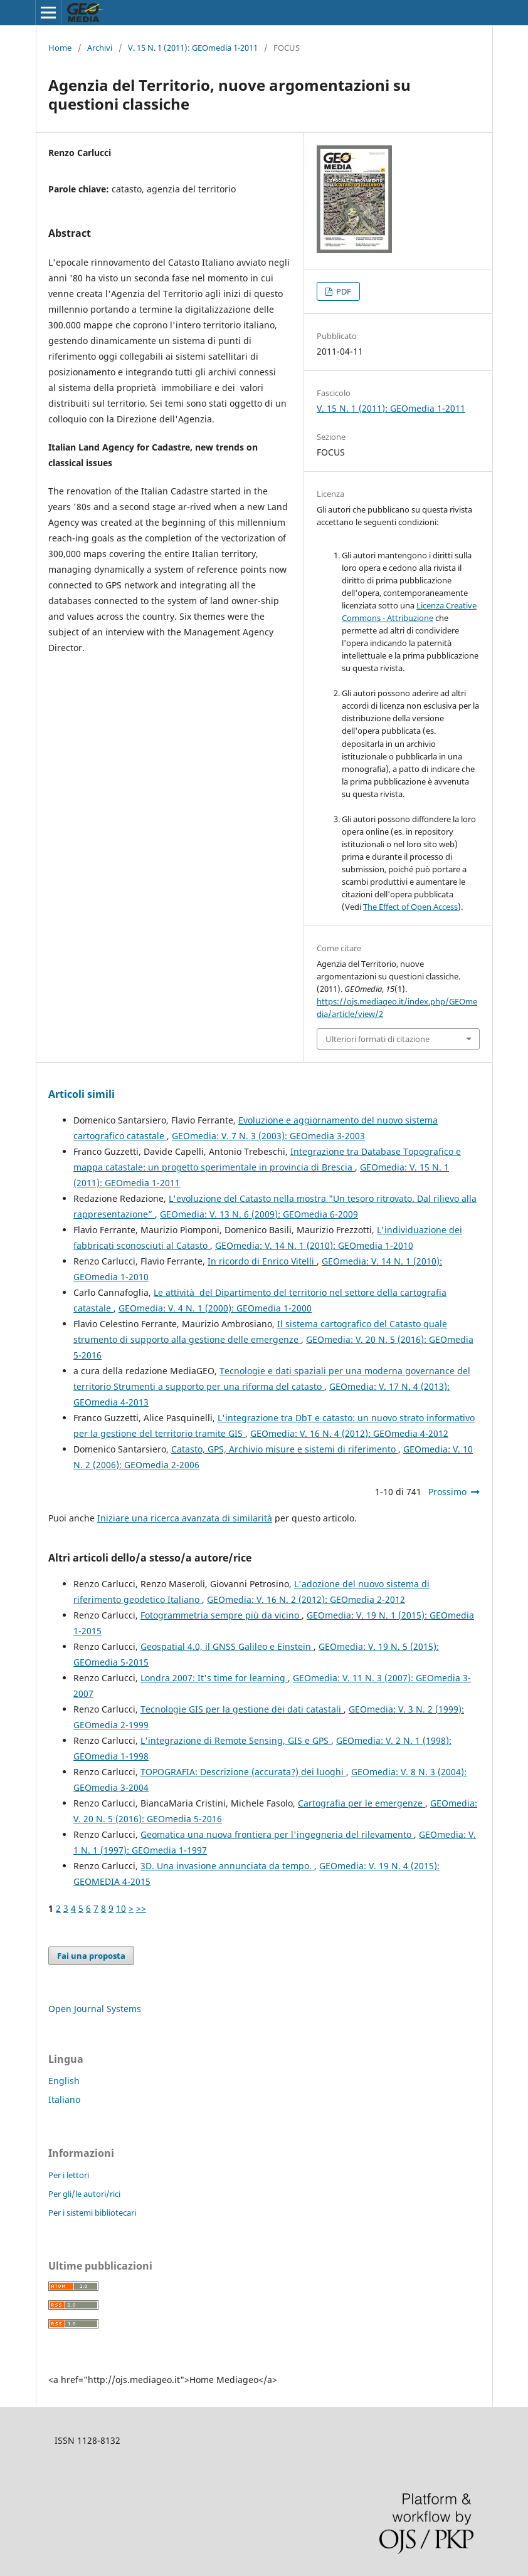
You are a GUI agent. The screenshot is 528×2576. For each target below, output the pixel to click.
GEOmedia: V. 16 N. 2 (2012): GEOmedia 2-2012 (306, 1599)
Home (59, 47)
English (64, 2081)
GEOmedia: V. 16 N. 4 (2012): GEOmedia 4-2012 (349, 1433)
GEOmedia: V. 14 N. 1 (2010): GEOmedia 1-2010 (314, 1245)
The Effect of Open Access (410, 906)
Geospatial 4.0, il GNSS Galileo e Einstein (227, 1646)
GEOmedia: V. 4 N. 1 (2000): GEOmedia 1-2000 (215, 1308)
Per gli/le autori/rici (84, 2193)
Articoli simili (81, 1094)
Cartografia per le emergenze (361, 1803)
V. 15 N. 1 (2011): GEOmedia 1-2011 (193, 47)
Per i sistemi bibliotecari (92, 2212)
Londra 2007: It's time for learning (214, 1678)
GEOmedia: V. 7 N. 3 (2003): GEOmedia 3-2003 (268, 1136)
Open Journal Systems (94, 2009)
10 (121, 1908)
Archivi (99, 47)
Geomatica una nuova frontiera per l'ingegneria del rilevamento (277, 1834)
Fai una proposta (91, 1955)
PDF (342, 291)
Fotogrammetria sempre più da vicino (221, 1615)
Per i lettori (68, 2175)
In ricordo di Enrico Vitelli (262, 1261)
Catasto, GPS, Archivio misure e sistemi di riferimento (284, 1449)
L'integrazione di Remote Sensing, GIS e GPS (235, 1740)
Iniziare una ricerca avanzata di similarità (184, 1518)
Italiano (64, 2099)
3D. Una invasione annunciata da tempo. (227, 1866)
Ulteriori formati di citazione (377, 1039)
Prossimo (447, 1492)
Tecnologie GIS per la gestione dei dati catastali (242, 1709)
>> (141, 1908)
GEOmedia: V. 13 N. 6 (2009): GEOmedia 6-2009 (259, 1214)
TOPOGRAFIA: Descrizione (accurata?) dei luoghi (243, 1772)
